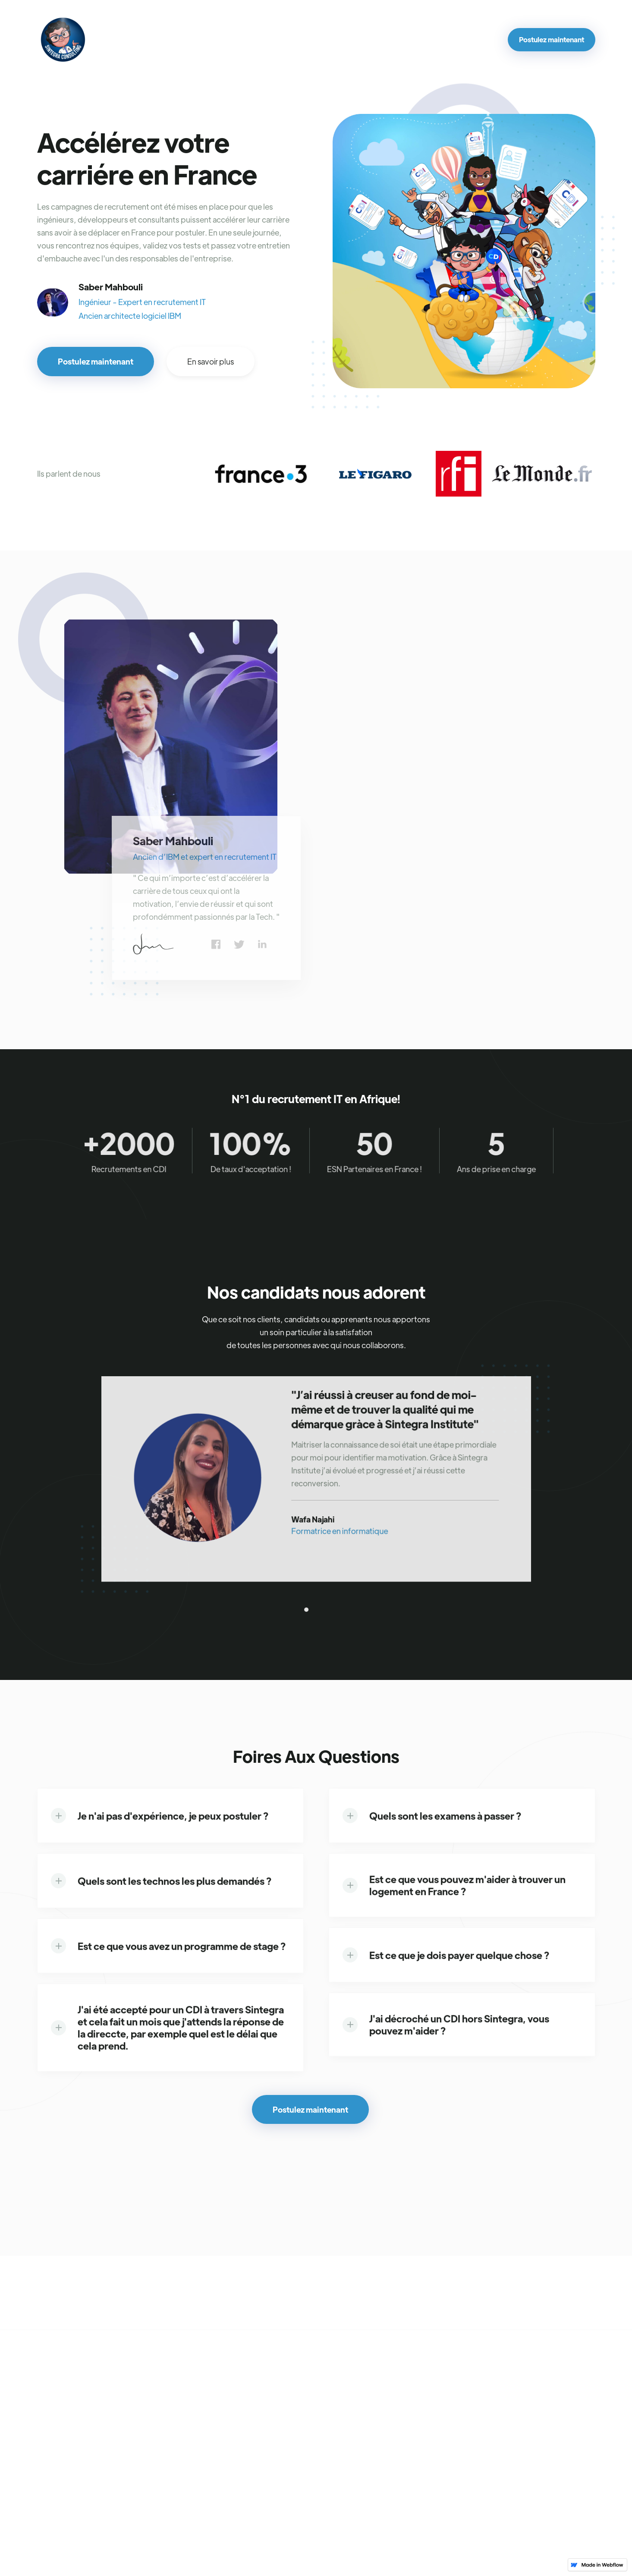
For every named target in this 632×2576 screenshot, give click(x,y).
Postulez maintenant (551, 39)
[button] (306, 1609)
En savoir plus (210, 361)
